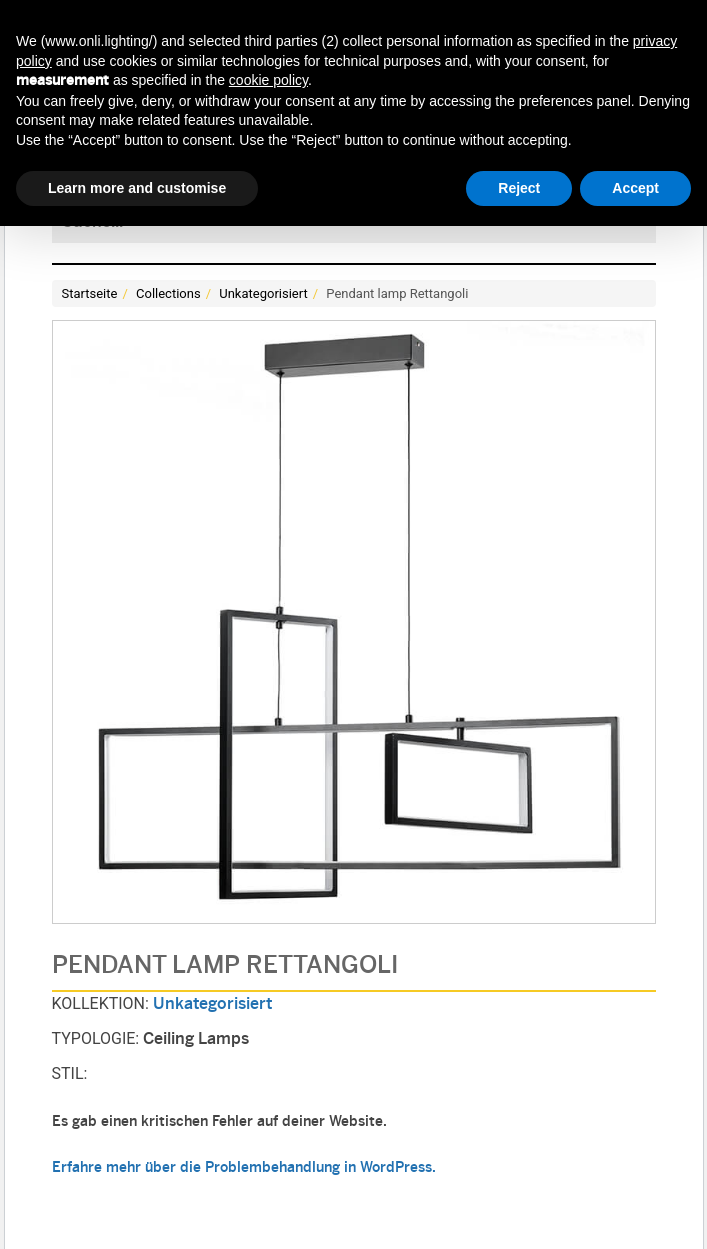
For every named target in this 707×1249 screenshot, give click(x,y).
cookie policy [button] (268, 80)
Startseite (90, 293)
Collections (168, 293)
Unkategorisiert (263, 293)
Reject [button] (519, 188)
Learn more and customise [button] (137, 188)
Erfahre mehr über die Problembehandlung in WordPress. (244, 1168)
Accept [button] (635, 188)
